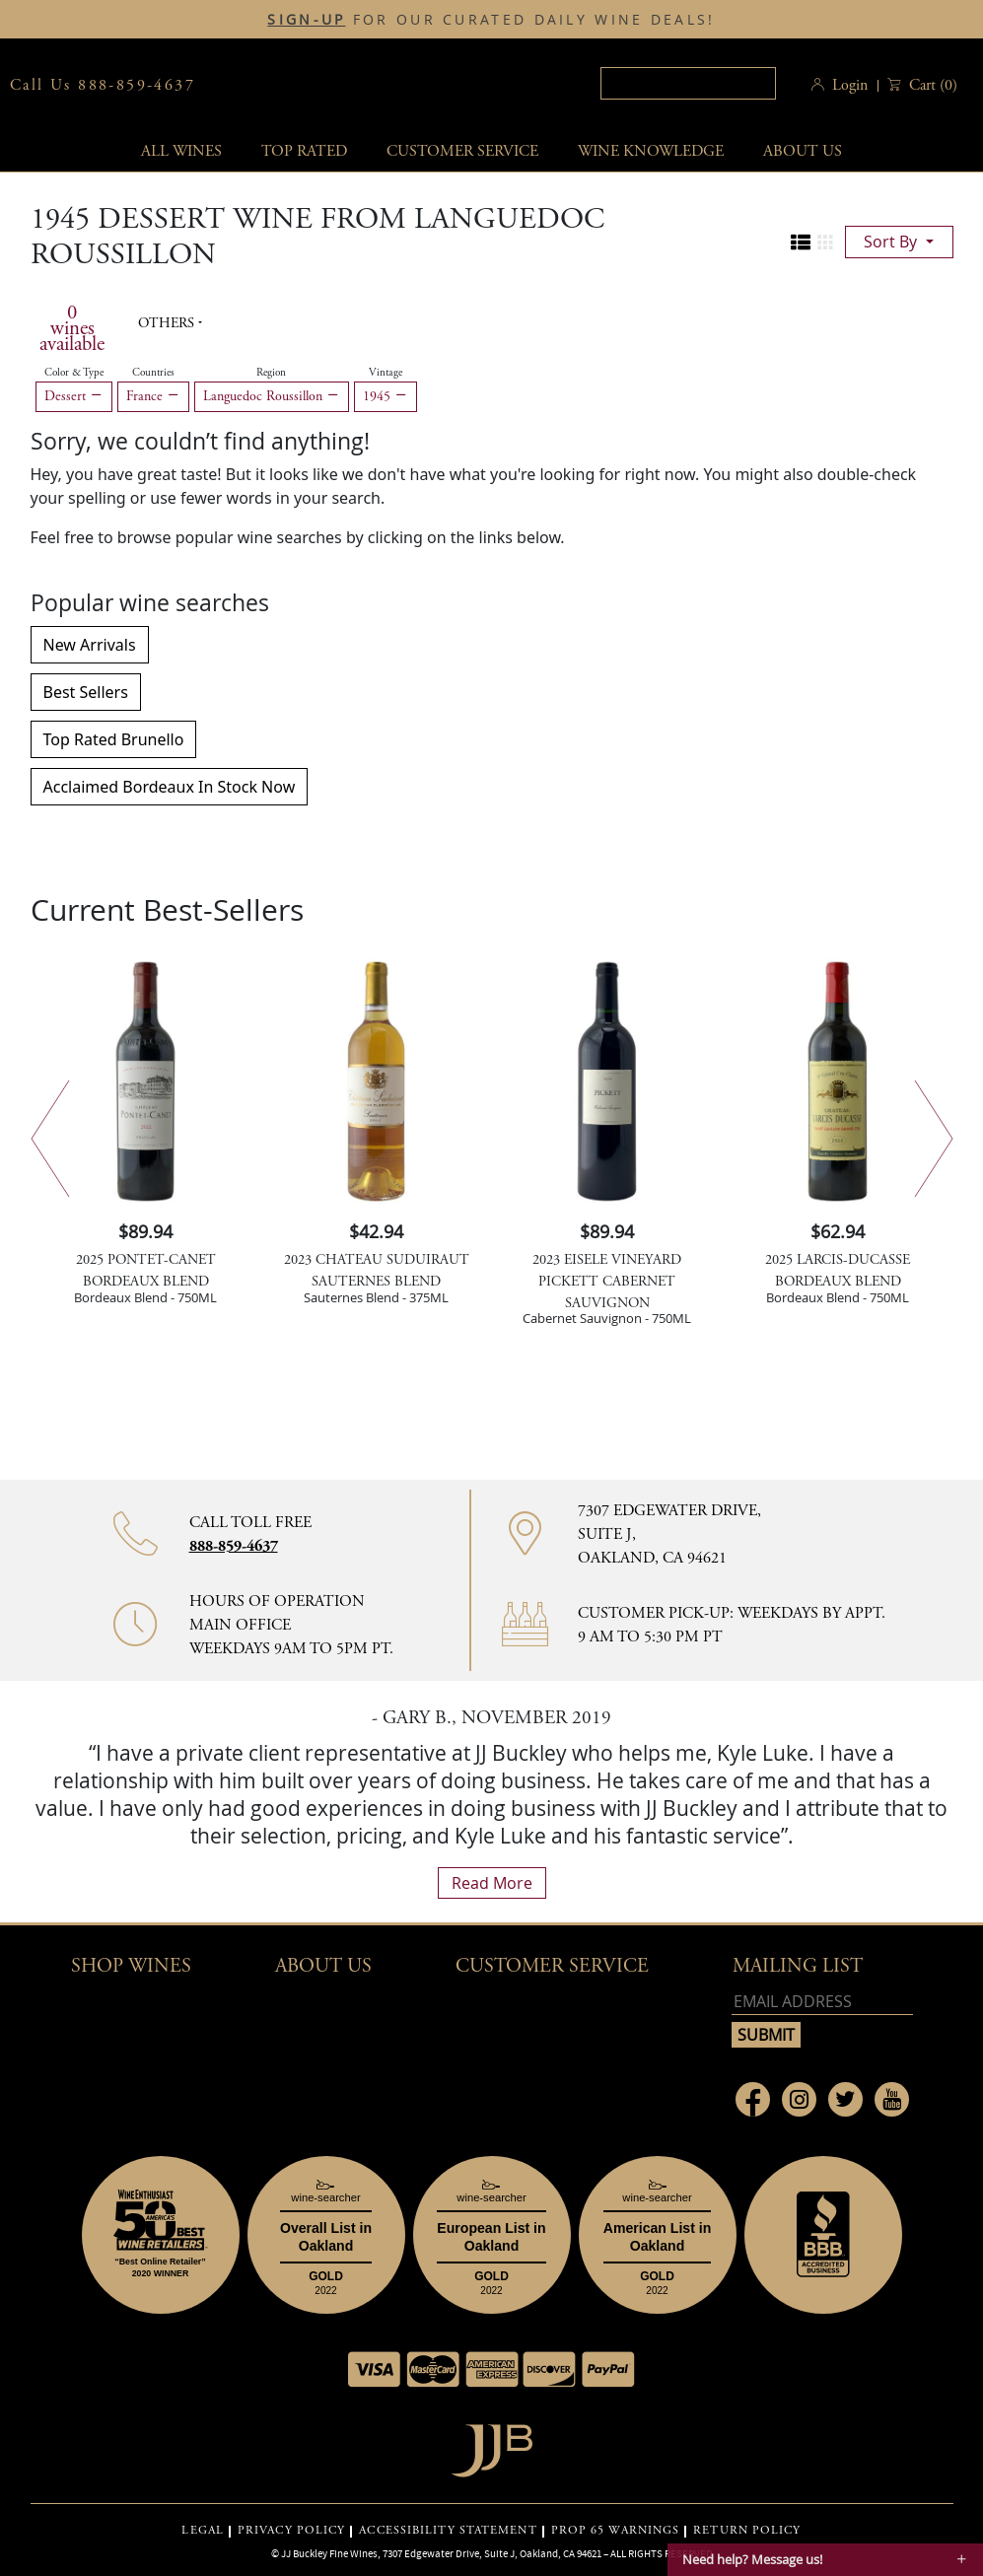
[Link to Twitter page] (845, 2099)
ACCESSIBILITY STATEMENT (447, 2531)
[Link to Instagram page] (799, 2099)
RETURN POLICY (747, 2531)
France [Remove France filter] (153, 396)
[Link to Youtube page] (892, 2099)
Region (271, 373)
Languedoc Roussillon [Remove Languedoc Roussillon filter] (271, 396)
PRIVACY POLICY (291, 2531)
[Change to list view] (800, 242)
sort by (892, 241)
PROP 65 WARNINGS (615, 2531)
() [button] (931, 85)
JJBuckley (366, 85)
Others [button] (168, 323)
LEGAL (202, 2531)
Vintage (385, 373)
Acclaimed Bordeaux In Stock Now (169, 787)
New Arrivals (89, 645)
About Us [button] (802, 151)
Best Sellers (85, 692)
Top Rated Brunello (113, 739)
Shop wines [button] (131, 1966)
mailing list (798, 1966)
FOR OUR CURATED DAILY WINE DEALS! (491, 20)
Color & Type (74, 373)
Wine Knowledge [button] (651, 151)
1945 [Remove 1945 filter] (385, 396)
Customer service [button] (462, 151)
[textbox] (685, 83)
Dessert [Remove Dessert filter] (74, 396)
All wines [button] (181, 151)
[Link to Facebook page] (753, 2099)
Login (850, 85)
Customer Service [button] (552, 1966)
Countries (153, 373)
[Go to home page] (491, 2445)
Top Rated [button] (304, 151)
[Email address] (822, 2001)
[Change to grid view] (825, 242)
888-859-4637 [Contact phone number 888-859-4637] (233, 1546)
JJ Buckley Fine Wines (329, 2553)
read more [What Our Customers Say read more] (492, 1883)
